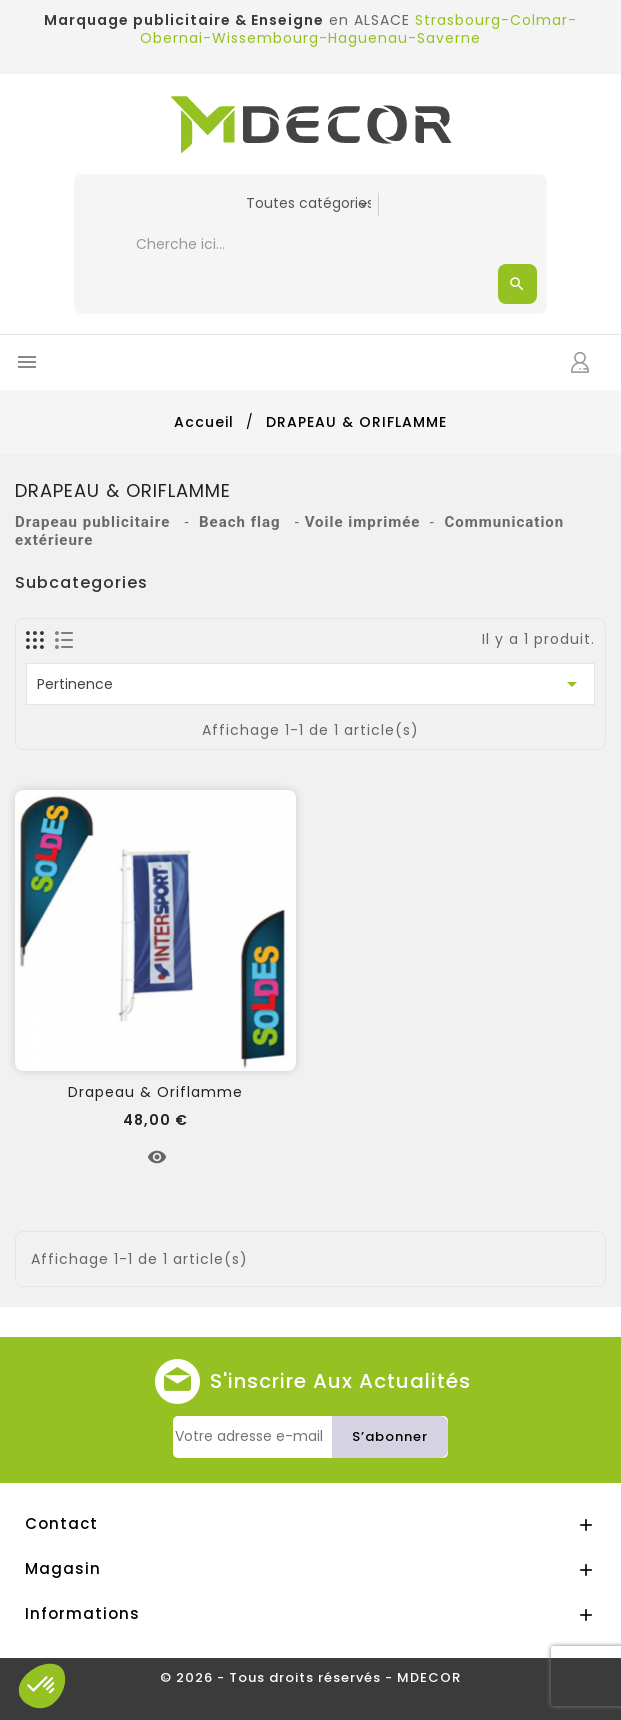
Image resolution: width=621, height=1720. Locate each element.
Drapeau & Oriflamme (155, 1092)
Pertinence (310, 684)
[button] (42, 1686)
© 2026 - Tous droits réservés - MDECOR (310, 1677)
